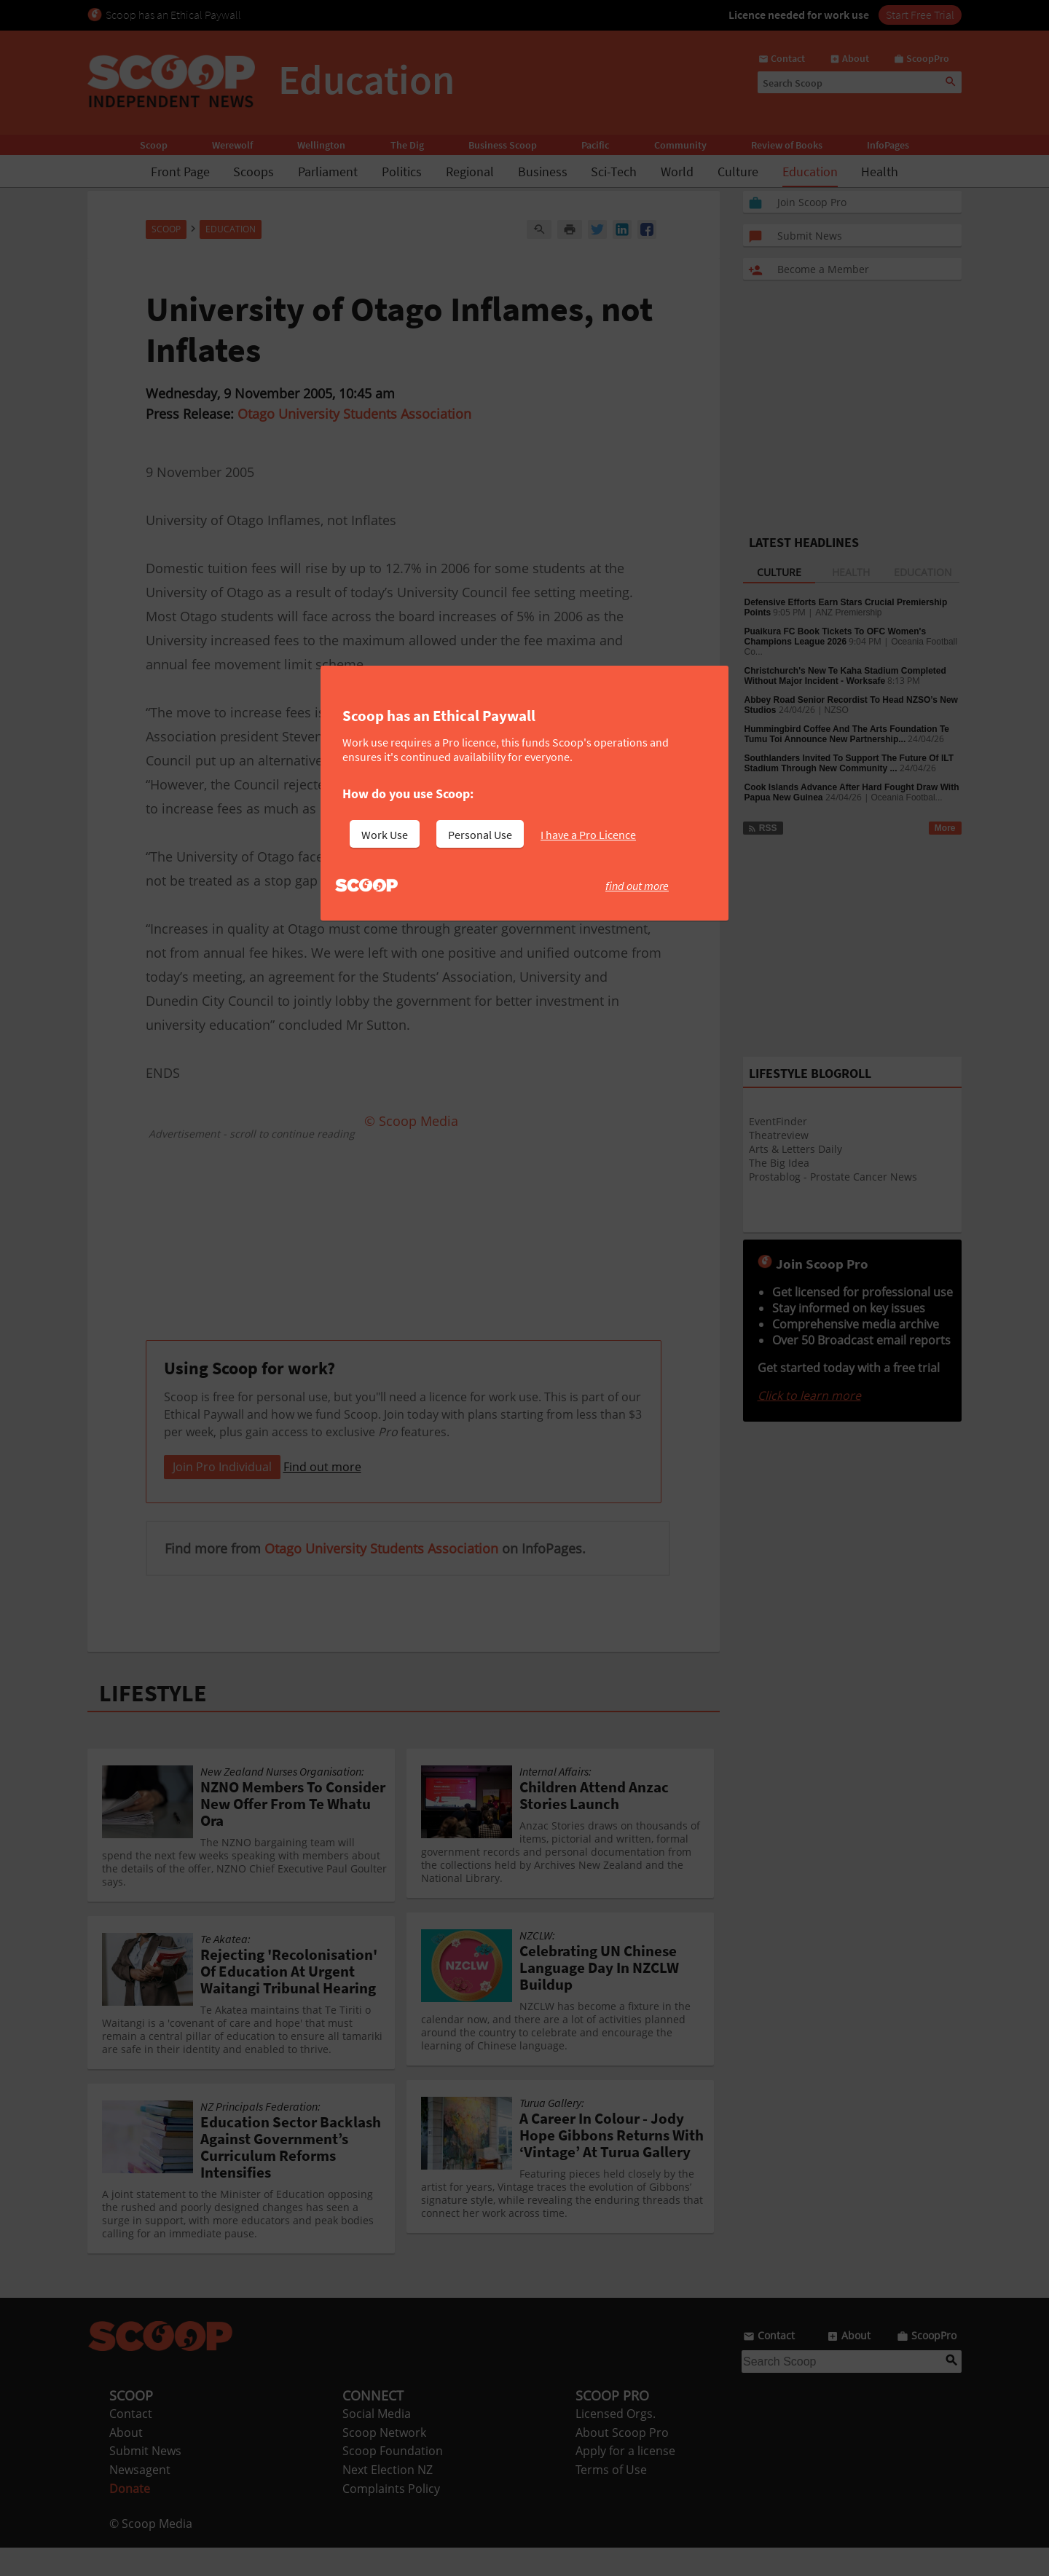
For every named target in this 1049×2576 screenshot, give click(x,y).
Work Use (384, 834)
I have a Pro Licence (588, 834)
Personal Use (480, 834)
